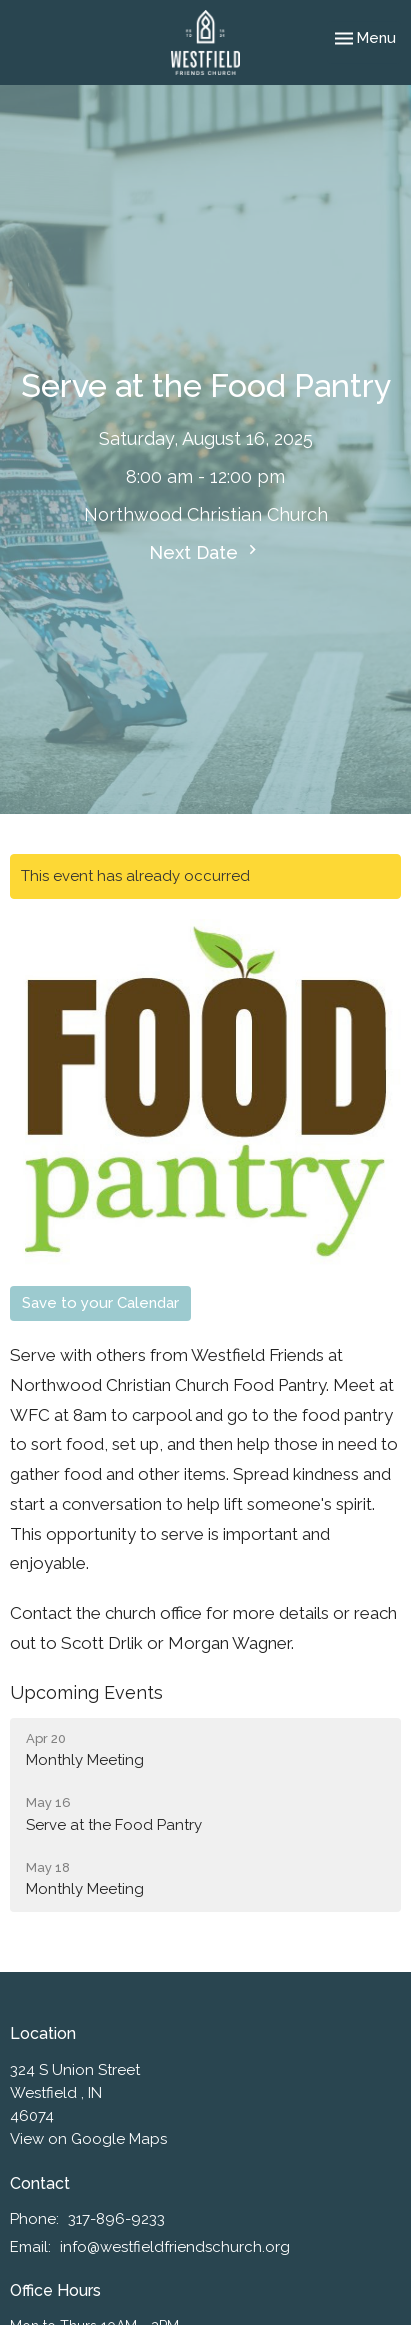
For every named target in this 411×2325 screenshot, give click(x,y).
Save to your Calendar (100, 1303)
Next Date (205, 551)
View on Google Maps (88, 2139)
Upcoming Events (86, 1692)
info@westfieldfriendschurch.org (175, 2247)
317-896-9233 (116, 2219)
